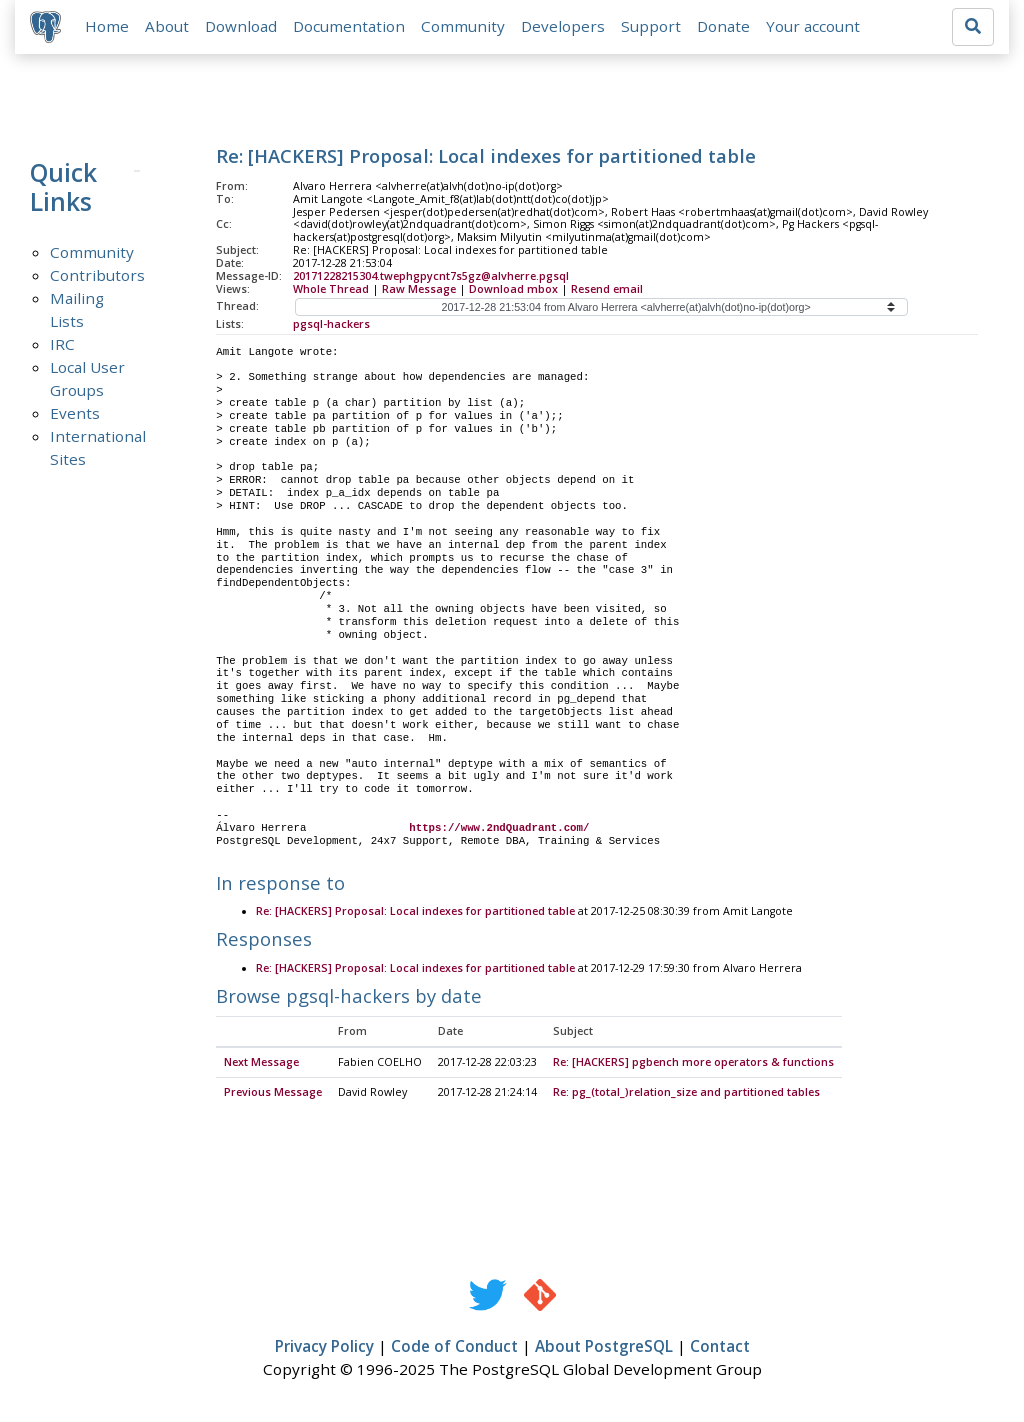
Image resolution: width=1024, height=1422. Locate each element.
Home (108, 27)
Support (652, 27)
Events (75, 414)
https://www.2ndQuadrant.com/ (499, 829)
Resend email (607, 290)
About (168, 27)
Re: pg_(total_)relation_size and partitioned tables (686, 1094)
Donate (724, 27)
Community (464, 27)
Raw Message (419, 290)
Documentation (350, 27)
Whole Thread (331, 290)
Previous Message (273, 1094)
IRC (62, 345)
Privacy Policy (324, 1348)
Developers (564, 27)
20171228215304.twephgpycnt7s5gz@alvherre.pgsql (431, 277)
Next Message (261, 1064)
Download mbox (513, 290)
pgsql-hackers (331, 325)
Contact (720, 1348)
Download (242, 27)
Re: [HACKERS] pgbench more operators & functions (693, 1064)
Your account (814, 27)
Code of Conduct (454, 1348)
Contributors (97, 276)
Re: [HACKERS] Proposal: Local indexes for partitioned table (415, 913)
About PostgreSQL (604, 1348)
